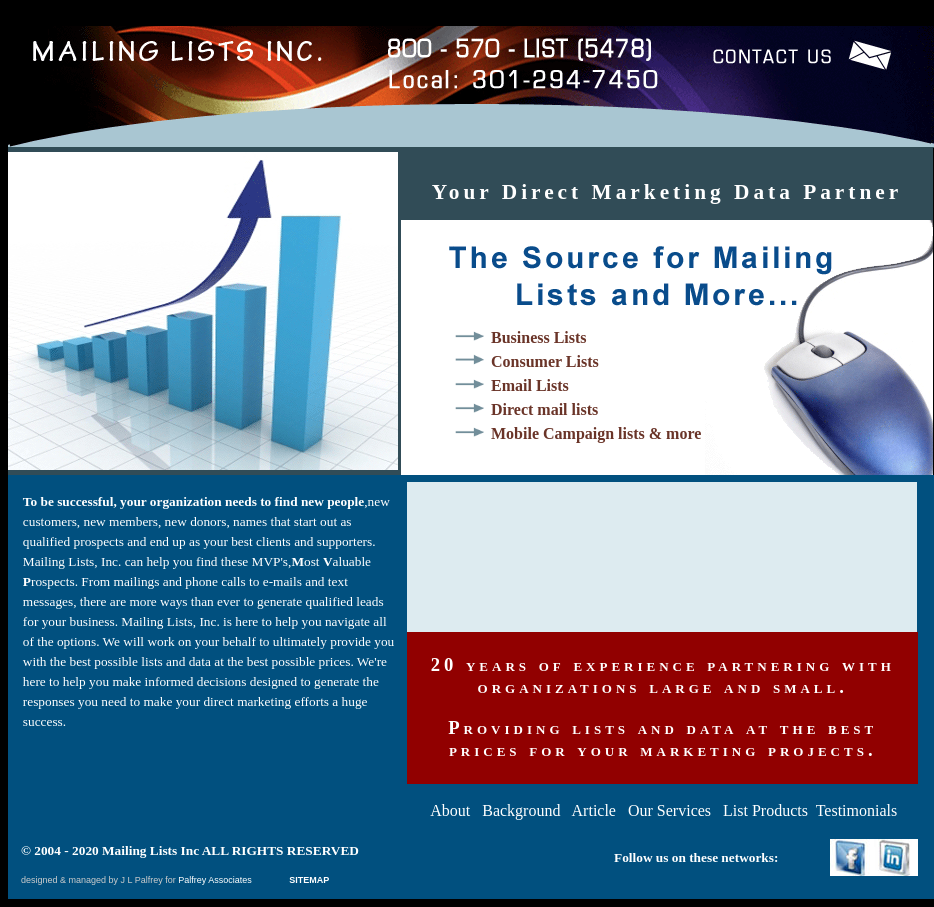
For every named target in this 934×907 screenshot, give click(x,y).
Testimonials (857, 810)
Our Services (669, 810)
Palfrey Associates (215, 880)
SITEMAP (306, 880)
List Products (765, 810)
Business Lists (539, 337)
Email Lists (530, 385)
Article (594, 810)
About (450, 810)
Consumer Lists (545, 361)
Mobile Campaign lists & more (596, 433)
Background (521, 810)
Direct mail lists (544, 409)
